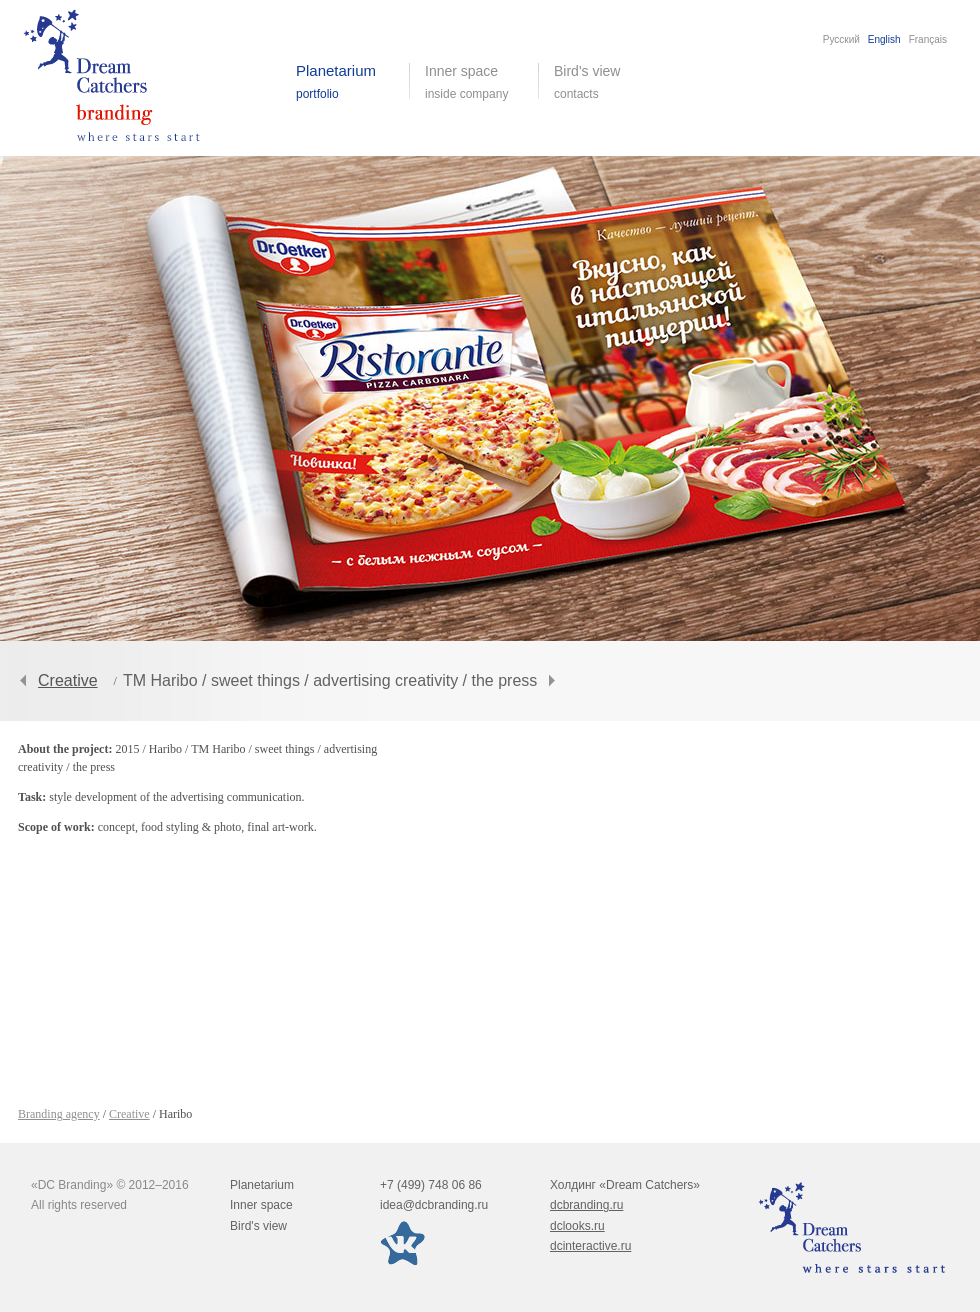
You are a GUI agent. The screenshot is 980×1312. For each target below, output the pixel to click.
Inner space (261, 1205)
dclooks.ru (577, 1226)
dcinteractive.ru (590, 1246)
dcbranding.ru (586, 1205)
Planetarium (262, 1185)
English (884, 39)
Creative (68, 680)
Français (928, 39)
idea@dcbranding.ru (434, 1205)
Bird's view (602, 82)
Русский (841, 39)
